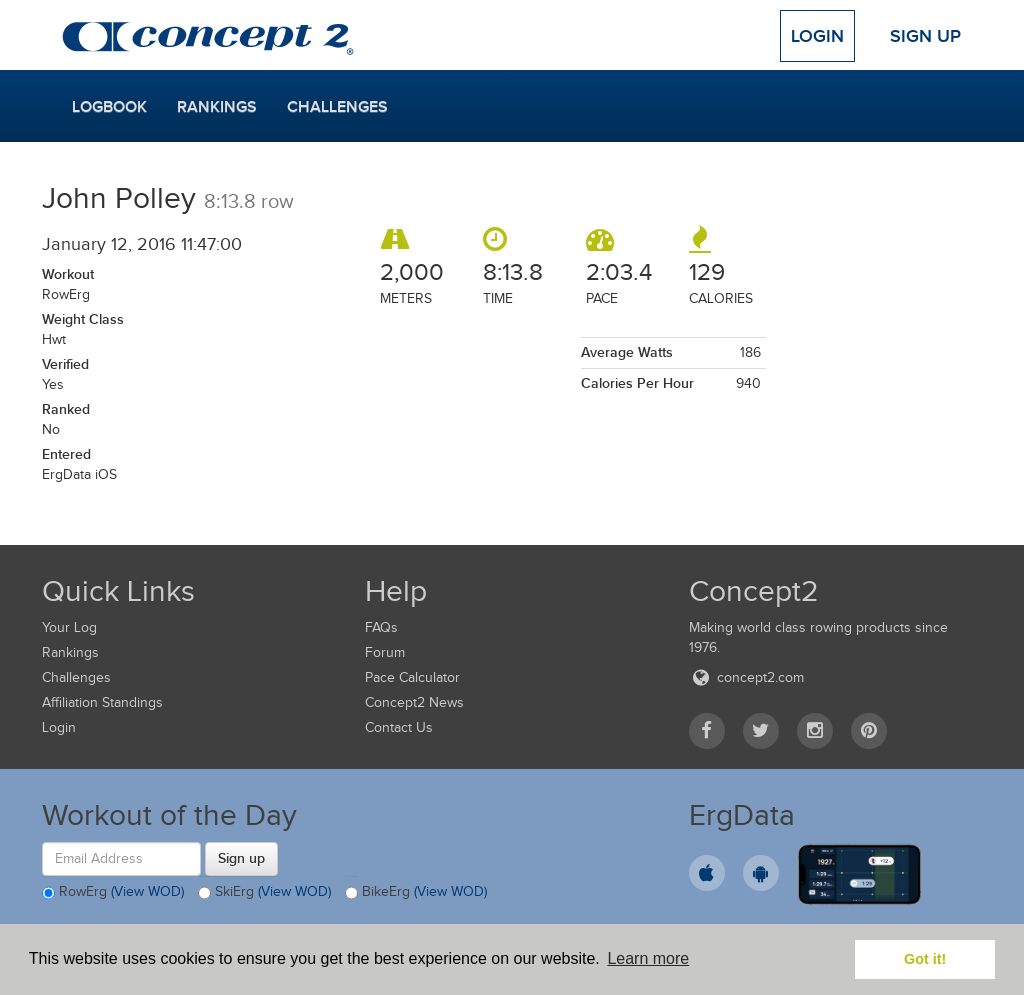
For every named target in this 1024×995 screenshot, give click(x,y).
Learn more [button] (648, 958)
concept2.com (746, 677)
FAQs (381, 627)
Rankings (217, 107)
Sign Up (925, 36)
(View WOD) (147, 891)
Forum (385, 652)
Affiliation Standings (102, 702)
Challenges (337, 107)
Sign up (241, 858)
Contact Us (399, 727)
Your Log (69, 627)
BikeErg (416, 893)
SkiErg (264, 893)
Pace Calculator (412, 677)
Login (817, 36)
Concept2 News (414, 702)
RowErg (113, 893)
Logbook (109, 107)
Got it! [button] (925, 959)
